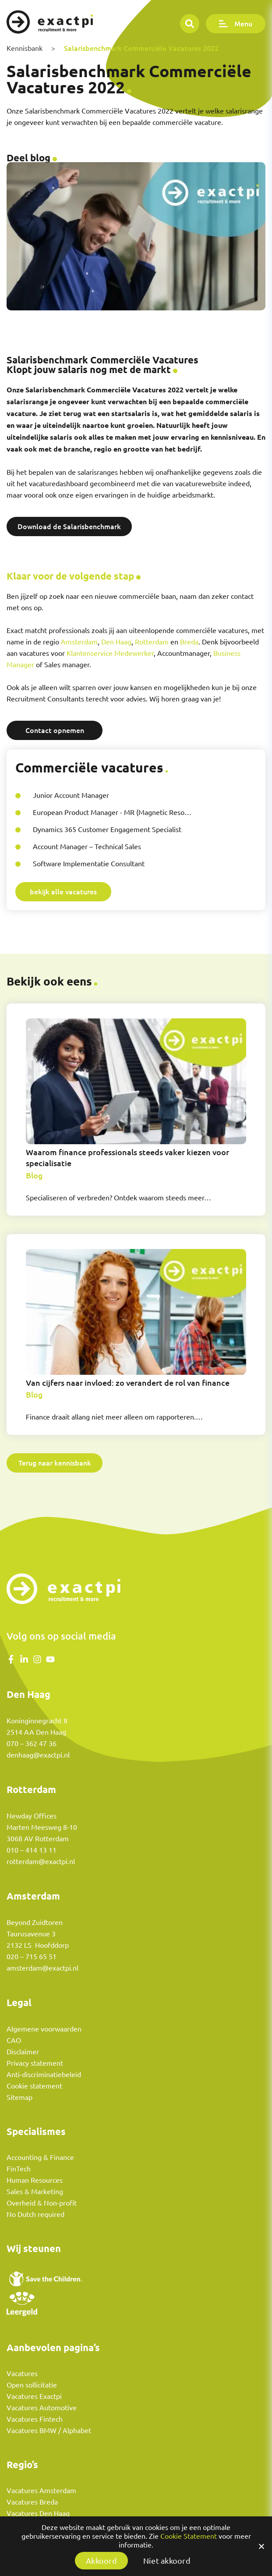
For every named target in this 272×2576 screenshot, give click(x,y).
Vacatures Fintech (35, 2419)
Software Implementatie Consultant (89, 864)
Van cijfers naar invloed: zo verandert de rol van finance (128, 1383)
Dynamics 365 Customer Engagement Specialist (107, 829)
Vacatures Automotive (42, 2408)
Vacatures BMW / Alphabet (49, 2430)
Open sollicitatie (32, 2385)
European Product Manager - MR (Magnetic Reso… (112, 812)
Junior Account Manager (71, 795)
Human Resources (35, 2180)
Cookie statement (34, 2086)
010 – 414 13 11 (32, 1850)
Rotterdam (152, 642)
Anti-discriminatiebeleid (44, 2074)
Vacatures (22, 2373)
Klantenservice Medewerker (110, 653)
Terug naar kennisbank (54, 1463)
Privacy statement (35, 2063)
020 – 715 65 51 (32, 1956)
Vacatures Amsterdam (41, 2490)
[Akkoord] (261, 2546)
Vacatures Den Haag (38, 2513)
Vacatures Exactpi (34, 2396)
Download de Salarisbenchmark (69, 526)
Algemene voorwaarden (44, 2029)
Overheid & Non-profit (42, 2203)
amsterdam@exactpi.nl (42, 1968)
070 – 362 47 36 (32, 1743)
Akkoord (101, 2560)
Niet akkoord (167, 2560)
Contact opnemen (54, 730)
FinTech (19, 2169)
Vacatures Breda (32, 2502)
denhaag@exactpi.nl (38, 1755)
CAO (14, 2040)
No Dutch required (35, 2214)
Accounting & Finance (40, 2157)
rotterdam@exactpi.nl (41, 1861)
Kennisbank (24, 48)
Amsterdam (79, 642)
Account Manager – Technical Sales (87, 846)
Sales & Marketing (35, 2191)
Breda (189, 642)
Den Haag (116, 642)
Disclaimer (23, 2052)
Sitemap (19, 2097)
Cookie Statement (188, 2536)
